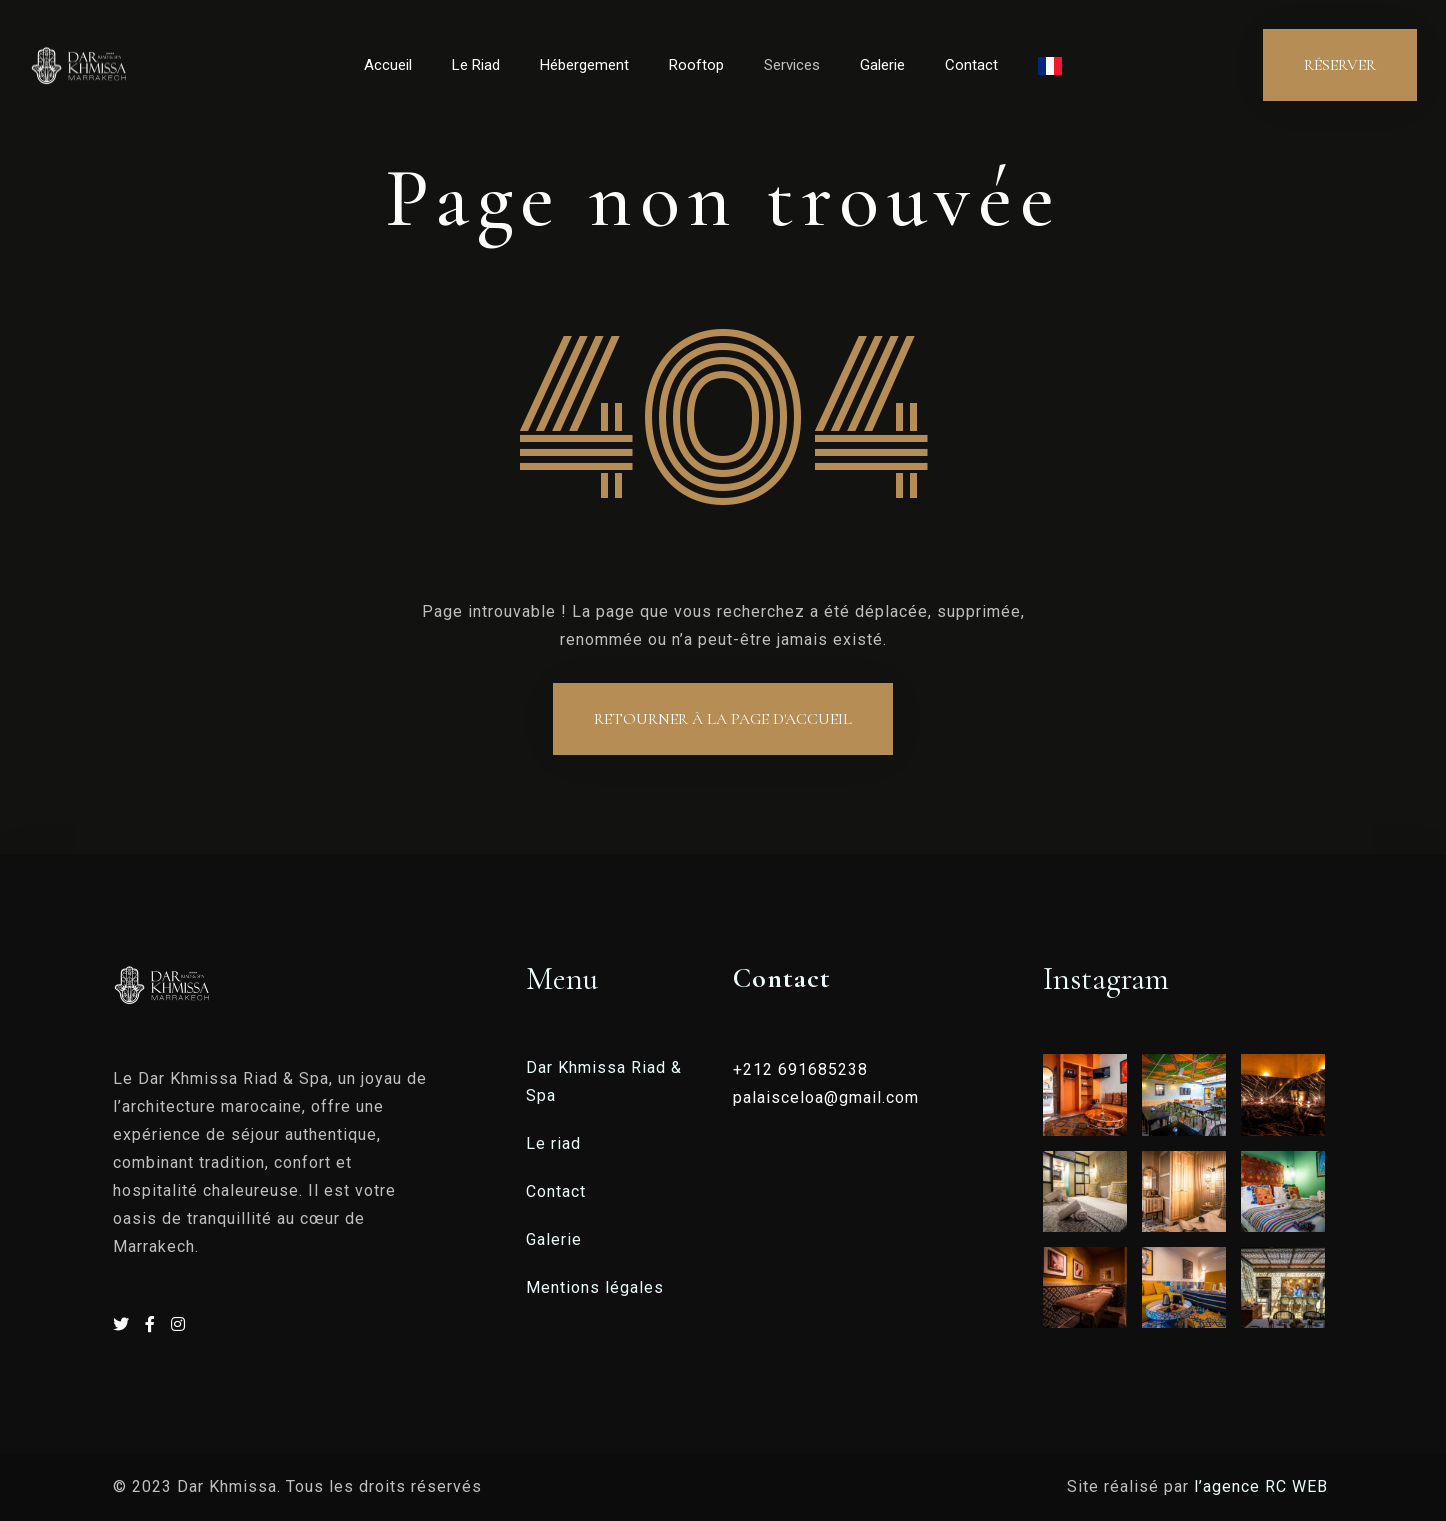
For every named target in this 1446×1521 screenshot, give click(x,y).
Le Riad (476, 65)
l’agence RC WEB (1263, 1486)
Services (792, 65)
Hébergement (584, 65)
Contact (971, 65)
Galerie (882, 65)
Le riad (553, 1143)
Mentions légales (595, 1287)
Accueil (388, 65)
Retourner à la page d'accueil (723, 719)
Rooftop (696, 65)
